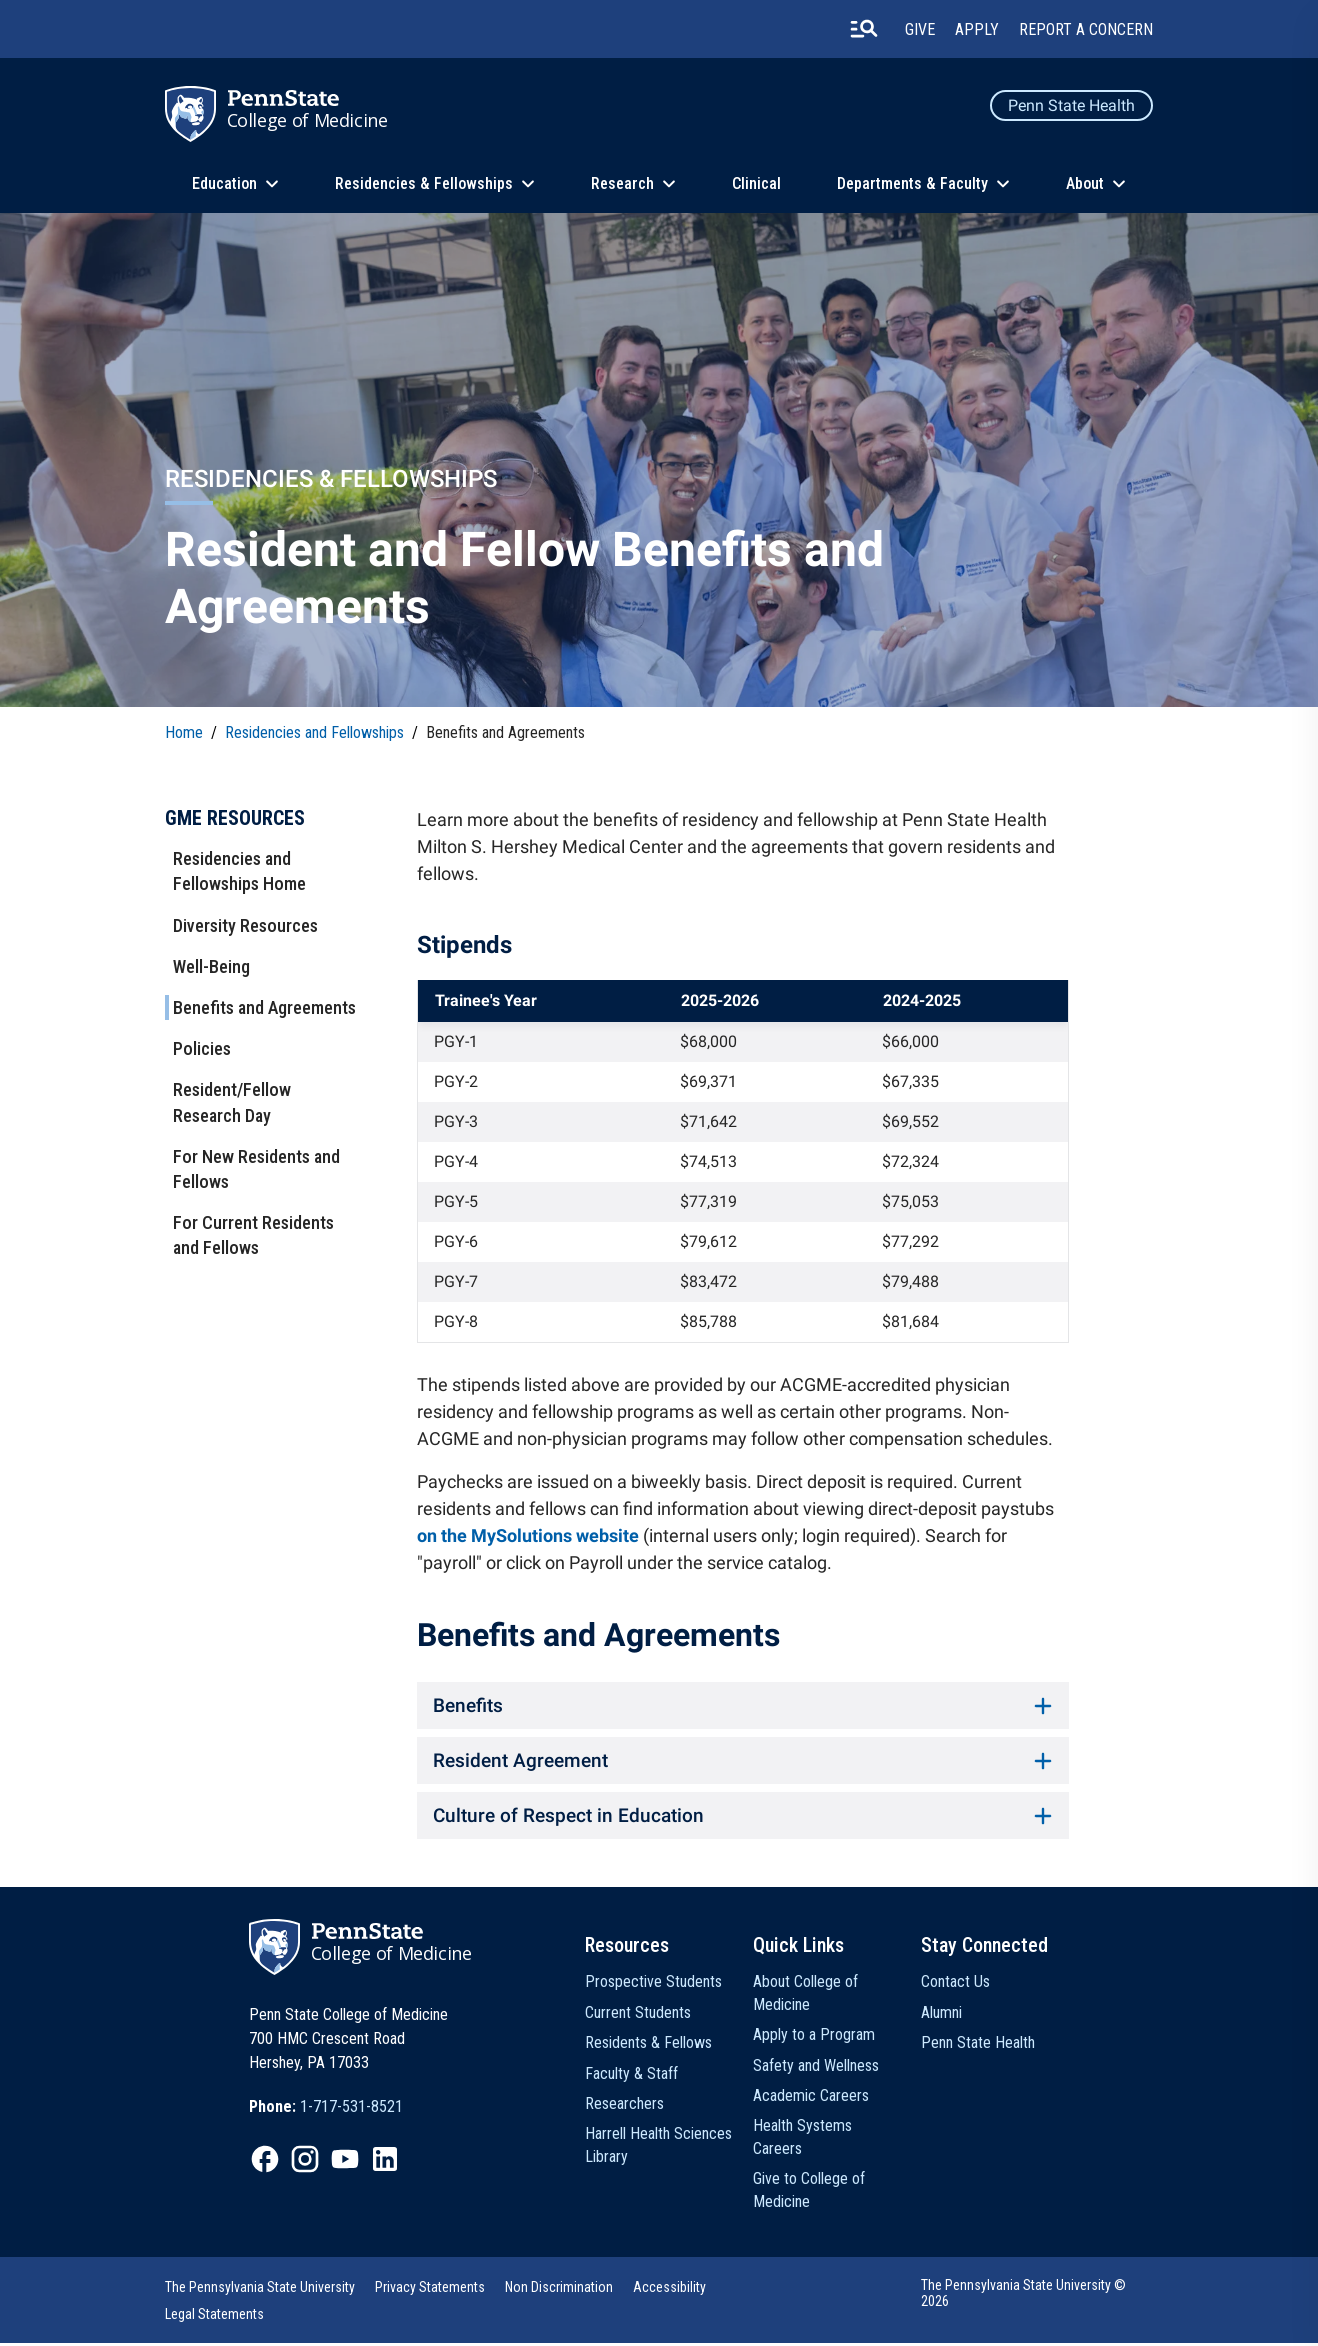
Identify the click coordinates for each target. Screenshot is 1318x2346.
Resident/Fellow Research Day (232, 1102)
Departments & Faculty (912, 183)
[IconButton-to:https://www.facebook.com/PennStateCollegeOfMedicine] (265, 2162)
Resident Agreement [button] (743, 1762)
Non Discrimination (559, 2290)
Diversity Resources (245, 925)
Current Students (638, 2015)
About (1085, 183)
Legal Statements (214, 2317)
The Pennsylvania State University (260, 2290)
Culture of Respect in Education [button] (743, 1818)
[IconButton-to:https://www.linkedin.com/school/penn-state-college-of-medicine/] (385, 2162)
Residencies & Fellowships (424, 183)
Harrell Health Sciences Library (658, 2147)
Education (224, 183)
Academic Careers (811, 2098)
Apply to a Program (814, 2037)
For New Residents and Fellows (256, 1169)
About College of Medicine (805, 1995)
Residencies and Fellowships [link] (314, 732)
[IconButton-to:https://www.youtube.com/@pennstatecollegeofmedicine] (345, 2162)
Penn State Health (1071, 105)
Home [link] (184, 732)
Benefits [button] (743, 1706)
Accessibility (669, 2290)
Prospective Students (653, 1984)
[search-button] (864, 29)
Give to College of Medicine (809, 2192)
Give (920, 29)
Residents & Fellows (648, 2045)
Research (622, 183)
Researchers (624, 2106)
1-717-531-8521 (351, 2109)
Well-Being (211, 966)
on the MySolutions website (528, 1535)
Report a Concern (1086, 29)
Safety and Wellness (816, 2068)
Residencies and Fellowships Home (239, 871)
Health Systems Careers (802, 2139)
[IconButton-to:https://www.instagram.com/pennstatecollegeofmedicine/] (305, 2162)
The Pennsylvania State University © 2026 (1023, 2296)
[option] (326, 2110)
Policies (202, 1048)
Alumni (941, 2015)
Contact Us (955, 1984)
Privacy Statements (430, 2290)
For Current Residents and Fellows (253, 1235)
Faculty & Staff (631, 2076)
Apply (977, 29)
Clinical (756, 183)
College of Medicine (307, 120)
